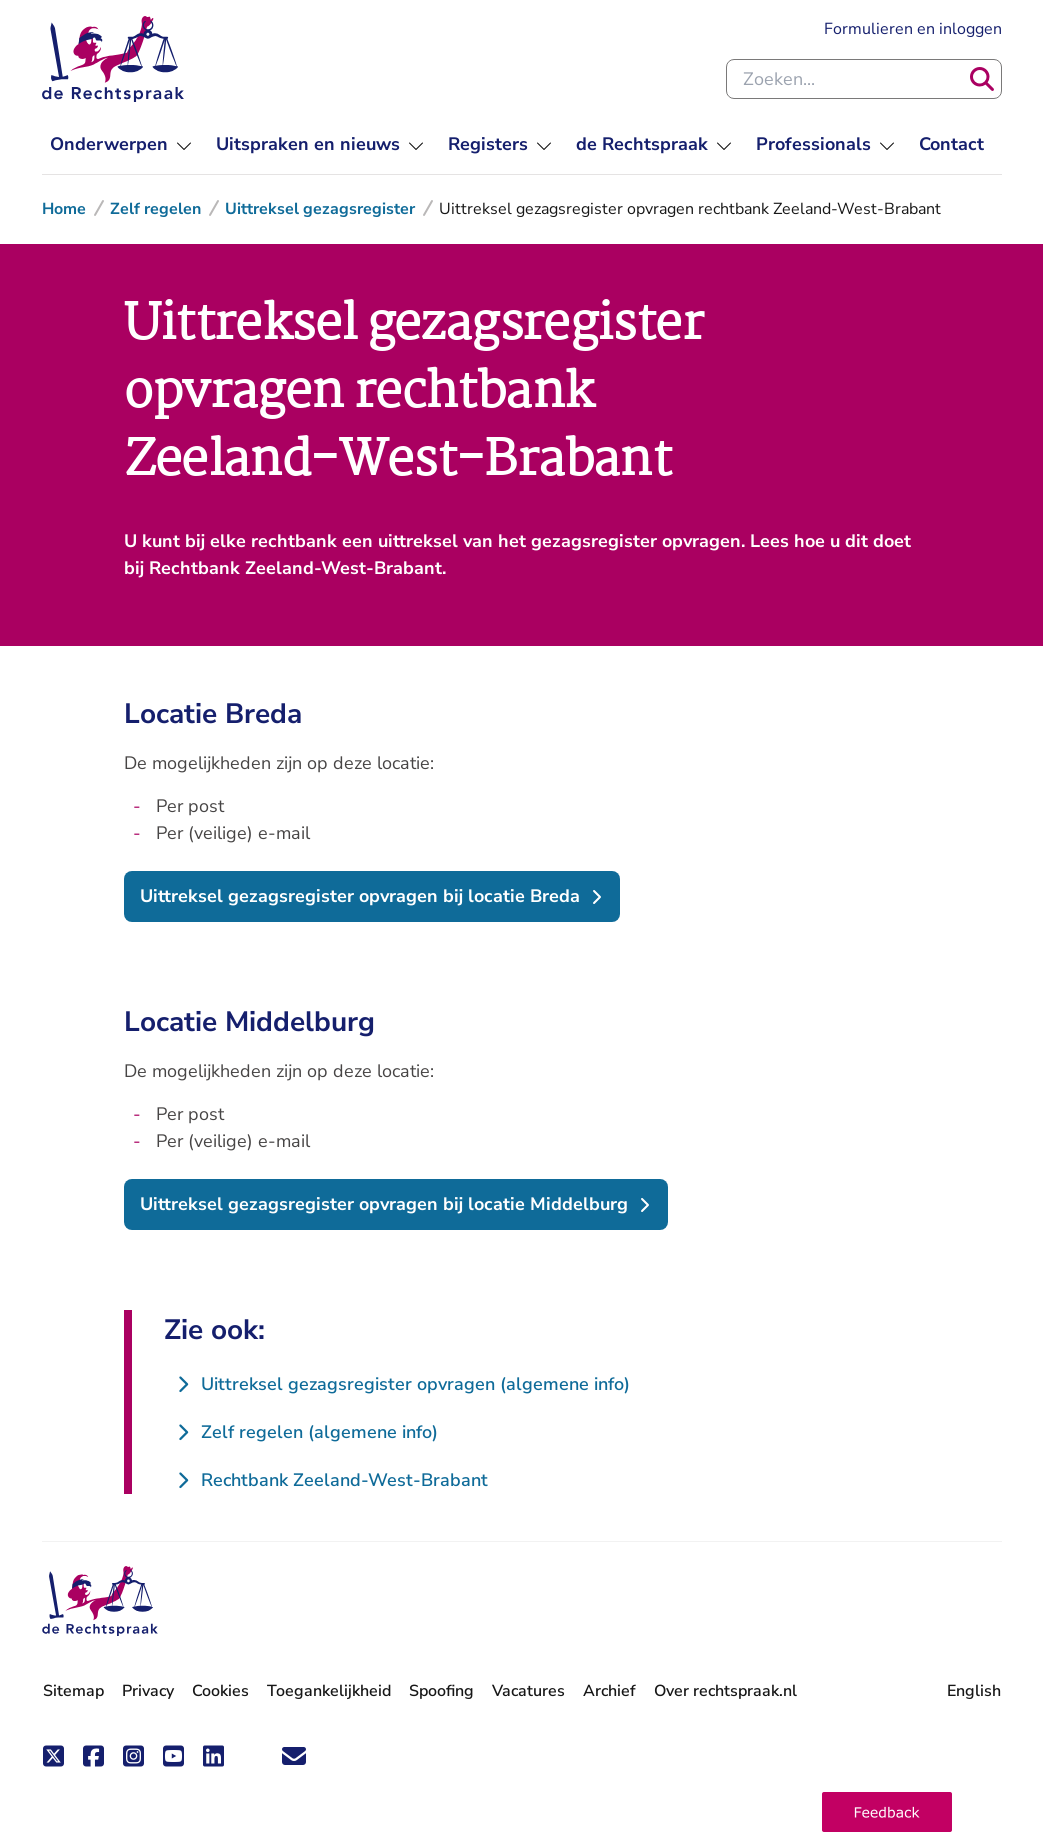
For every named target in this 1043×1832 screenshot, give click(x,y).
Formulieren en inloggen (913, 29)
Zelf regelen (155, 209)
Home (64, 209)
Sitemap (73, 1691)
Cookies (220, 1691)
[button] (887, 1812)
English (974, 1691)
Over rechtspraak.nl (725, 1691)
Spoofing (441, 1691)
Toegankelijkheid (329, 1691)
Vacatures (528, 1691)
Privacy (148, 1691)
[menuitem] (121, 144)
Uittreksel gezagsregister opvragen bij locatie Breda (360, 896)
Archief (609, 1691)
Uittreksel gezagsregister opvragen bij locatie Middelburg (384, 1204)
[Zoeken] (982, 79)
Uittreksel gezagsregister (320, 209)
